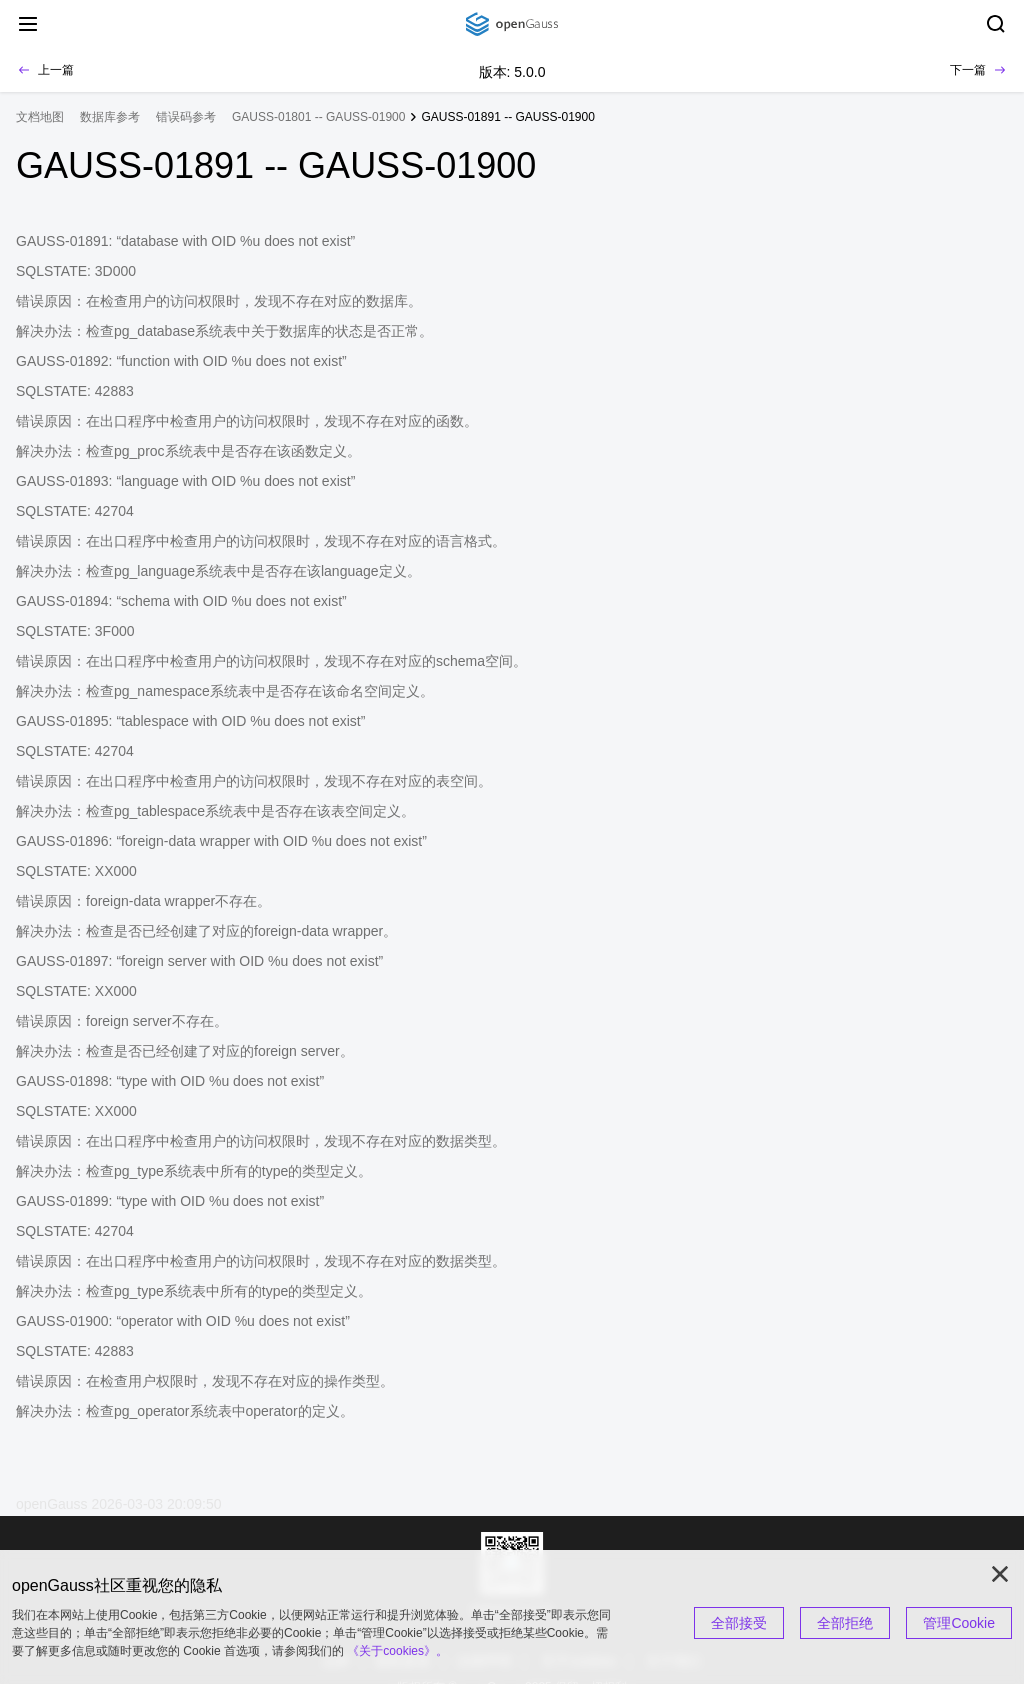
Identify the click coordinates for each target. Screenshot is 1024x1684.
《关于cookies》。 (397, 1651)
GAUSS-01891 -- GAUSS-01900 (507, 117)
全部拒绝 (845, 1623)
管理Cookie (959, 1623)
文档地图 (40, 117)
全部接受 (739, 1623)
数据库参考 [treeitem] (110, 117)
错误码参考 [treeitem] (186, 117)
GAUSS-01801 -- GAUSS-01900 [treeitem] (318, 117)
